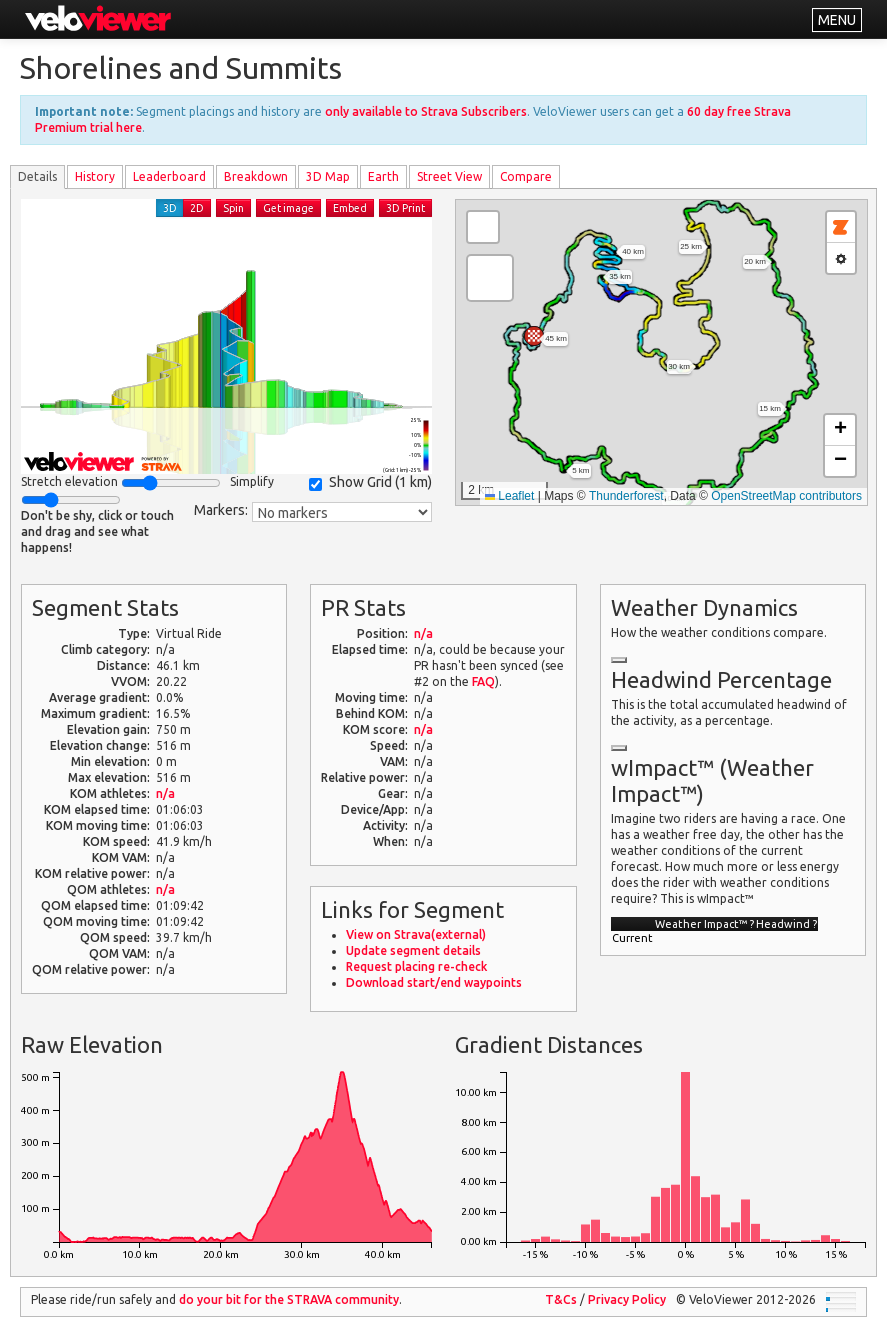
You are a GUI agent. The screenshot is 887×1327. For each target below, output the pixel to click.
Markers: (221, 510)
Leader (169, 176)
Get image (288, 208)
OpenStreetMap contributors (786, 496)
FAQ (483, 681)
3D (170, 208)
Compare (526, 176)
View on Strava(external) (416, 934)
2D (197, 208)
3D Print (405, 208)
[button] (534, 336)
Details (37, 176)
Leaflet (509, 496)
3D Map (328, 176)
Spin (233, 208)
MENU (837, 20)
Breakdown (256, 176)
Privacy (627, 1299)
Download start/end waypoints (434, 982)
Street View (449, 176)
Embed (350, 208)
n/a (165, 793)
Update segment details (413, 950)
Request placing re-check (416, 966)
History (95, 176)
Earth (383, 176)
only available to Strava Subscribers (426, 111)
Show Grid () (370, 482)
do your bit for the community (289, 1299)
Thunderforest (626, 496)
